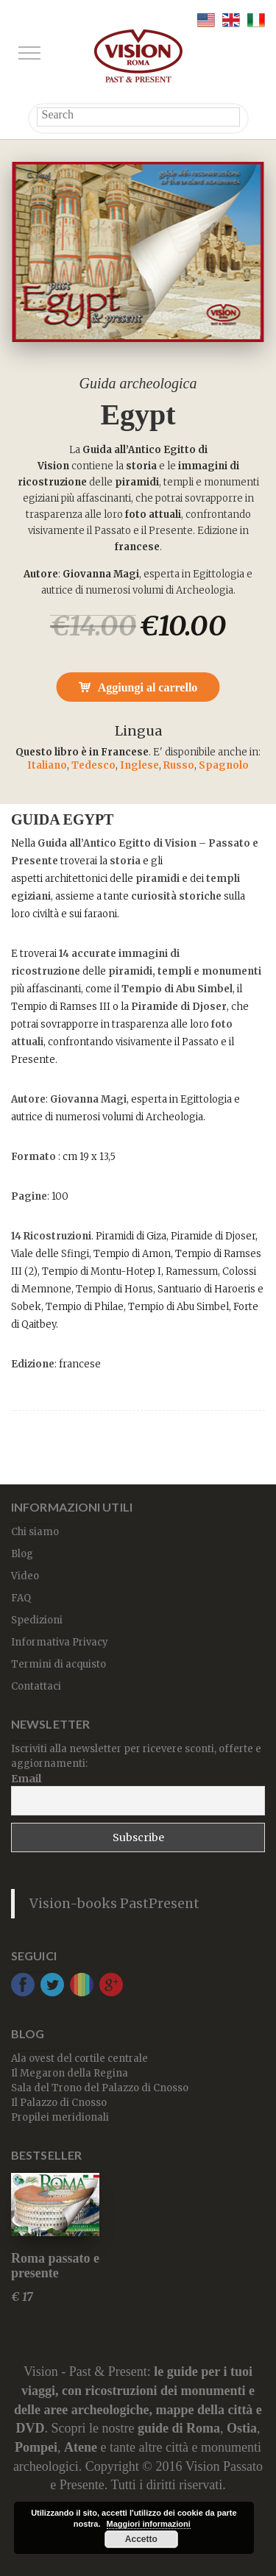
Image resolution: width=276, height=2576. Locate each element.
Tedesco (93, 765)
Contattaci (36, 1686)
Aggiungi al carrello (148, 687)
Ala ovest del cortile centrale (79, 2058)
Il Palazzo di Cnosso (59, 2102)
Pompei (36, 2447)
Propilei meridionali (60, 2117)
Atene (80, 2447)
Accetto (141, 2539)
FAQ (21, 1598)
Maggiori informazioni (149, 2523)
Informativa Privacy (59, 1642)
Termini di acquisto (58, 1664)
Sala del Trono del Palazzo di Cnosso (99, 2088)
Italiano (47, 765)
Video (25, 1576)
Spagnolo (224, 765)
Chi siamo (35, 1532)
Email (26, 1778)
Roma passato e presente (55, 2265)
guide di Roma (179, 2428)
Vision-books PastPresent (114, 1904)
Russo (178, 765)
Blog (22, 1554)
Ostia (242, 2428)
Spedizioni (37, 1620)
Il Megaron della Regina (69, 2073)
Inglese (139, 765)
